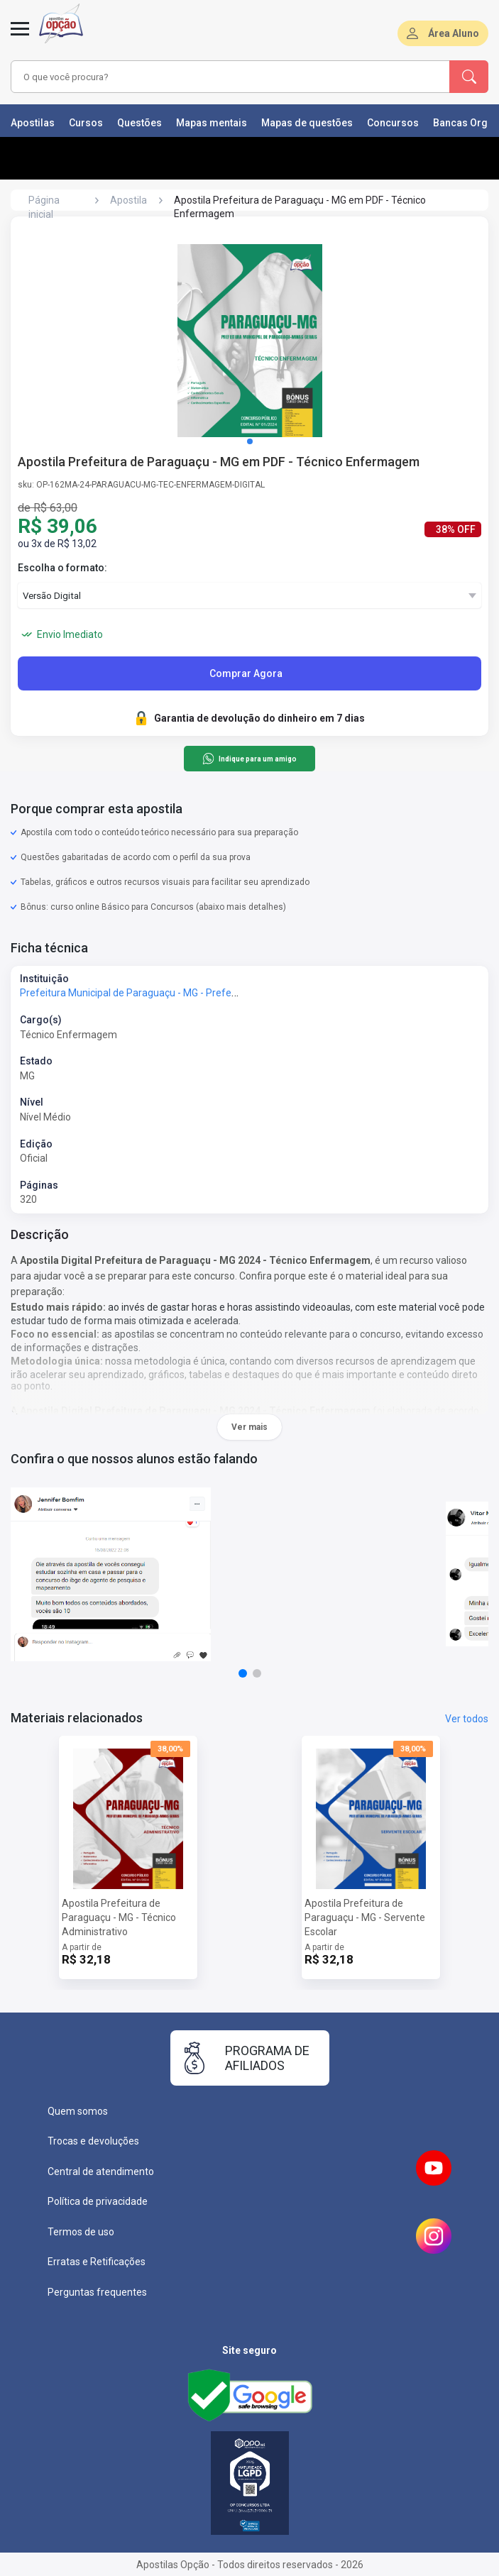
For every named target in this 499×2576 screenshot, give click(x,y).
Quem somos (78, 2111)
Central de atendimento (101, 2171)
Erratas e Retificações (97, 2261)
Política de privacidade (98, 2201)
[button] (250, 441)
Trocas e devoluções (93, 2141)
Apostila (128, 200)
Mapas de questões (307, 122)
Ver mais (249, 1427)
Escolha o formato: (62, 567)
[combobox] (213, 76)
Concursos (393, 122)
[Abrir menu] (20, 37)
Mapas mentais (211, 122)
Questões (139, 122)
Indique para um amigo (249, 758)
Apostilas (33, 122)
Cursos (86, 122)
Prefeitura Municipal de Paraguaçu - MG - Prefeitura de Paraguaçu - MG (179, 992)
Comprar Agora (246, 673)
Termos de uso (81, 2232)
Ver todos (466, 1718)
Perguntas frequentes (97, 2292)
